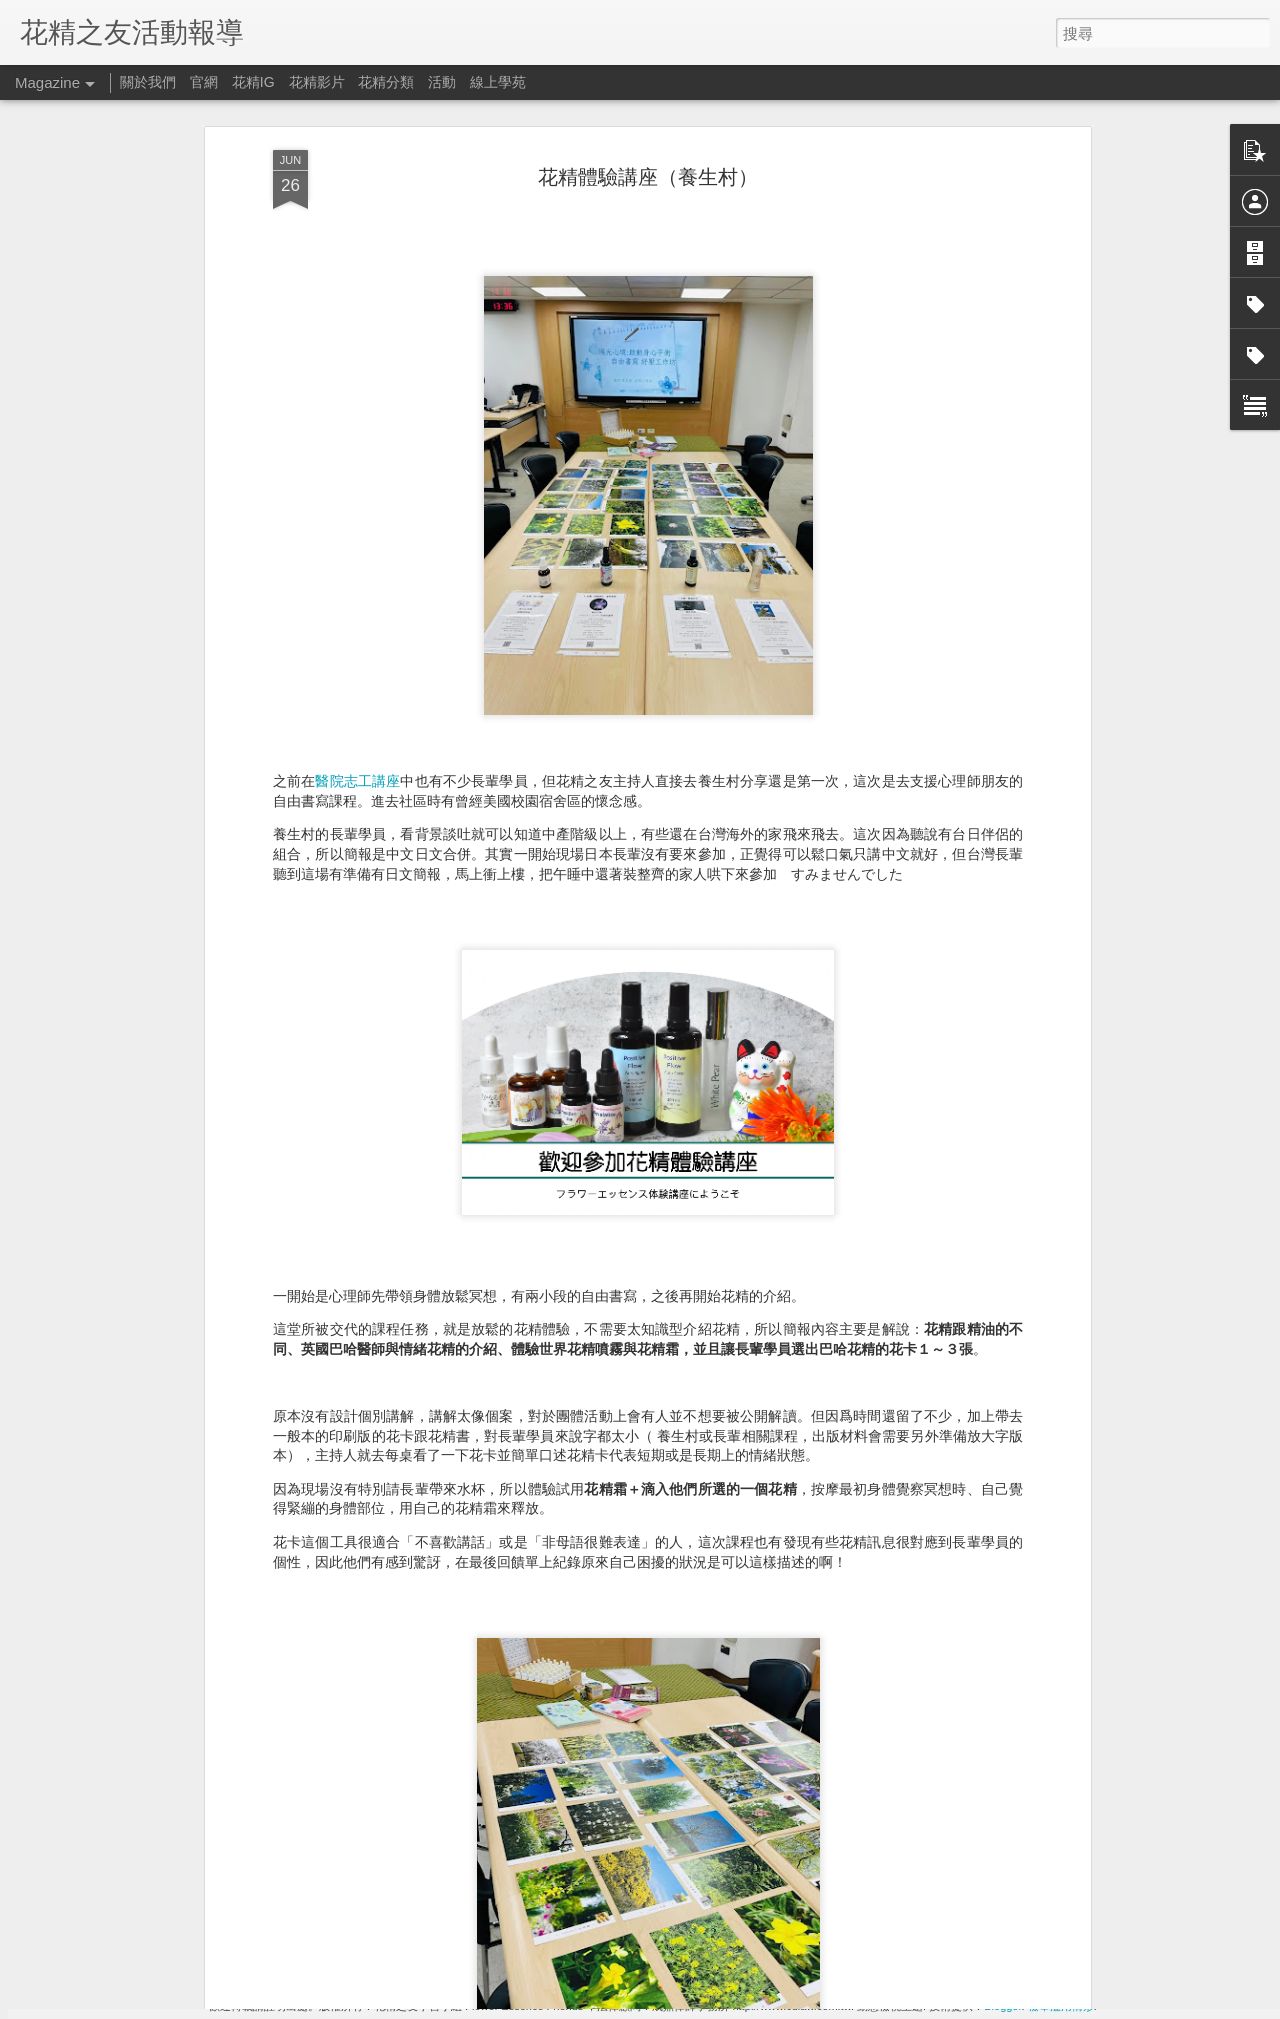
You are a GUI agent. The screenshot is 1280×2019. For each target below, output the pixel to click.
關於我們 (148, 82)
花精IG (253, 82)
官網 (204, 82)
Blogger (1002, 2006)
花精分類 (386, 82)
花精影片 (317, 82)
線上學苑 (498, 82)
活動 (442, 82)
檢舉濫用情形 (1061, 2006)
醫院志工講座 (357, 520)
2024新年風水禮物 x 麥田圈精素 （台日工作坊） (611, 1770)
